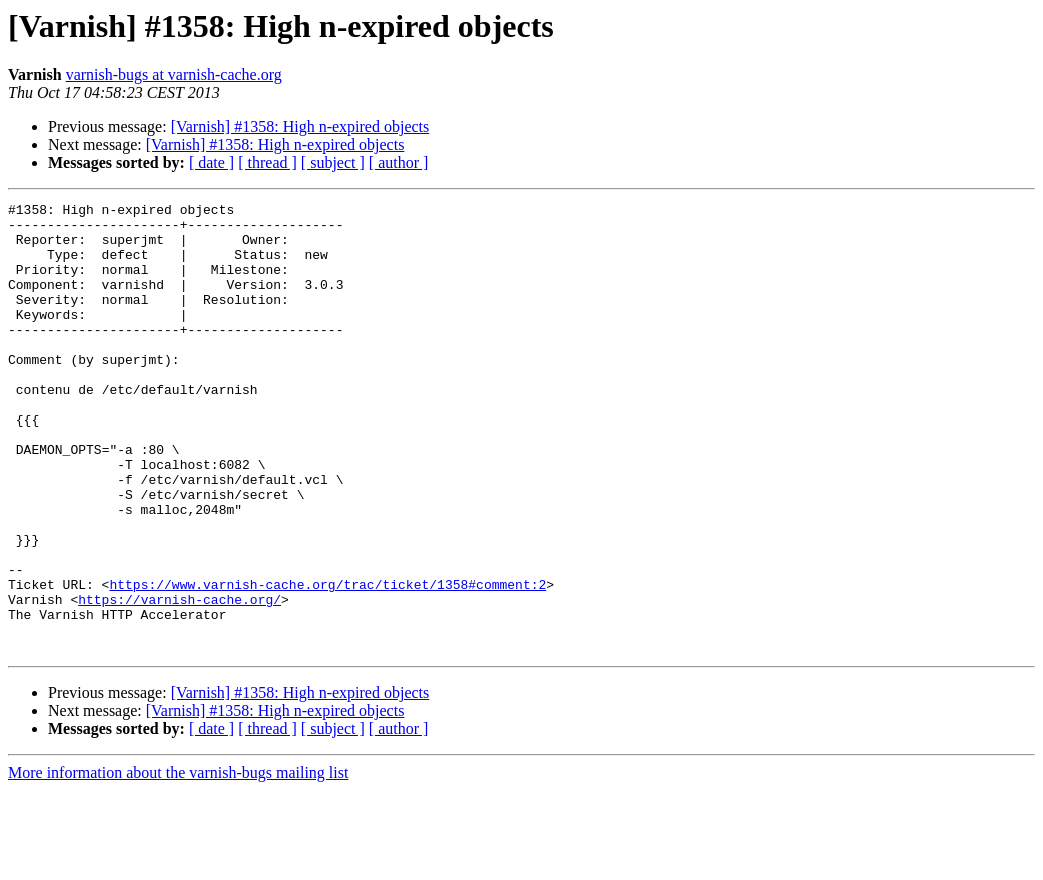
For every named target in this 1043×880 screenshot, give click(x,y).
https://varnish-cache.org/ (179, 680)
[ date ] (211, 162)
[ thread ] (267, 162)
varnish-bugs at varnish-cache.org (174, 74)
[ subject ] (333, 162)
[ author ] (399, 162)
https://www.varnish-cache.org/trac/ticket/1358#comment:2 (327, 662)
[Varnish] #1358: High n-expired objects (300, 126)
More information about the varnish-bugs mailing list (178, 862)
